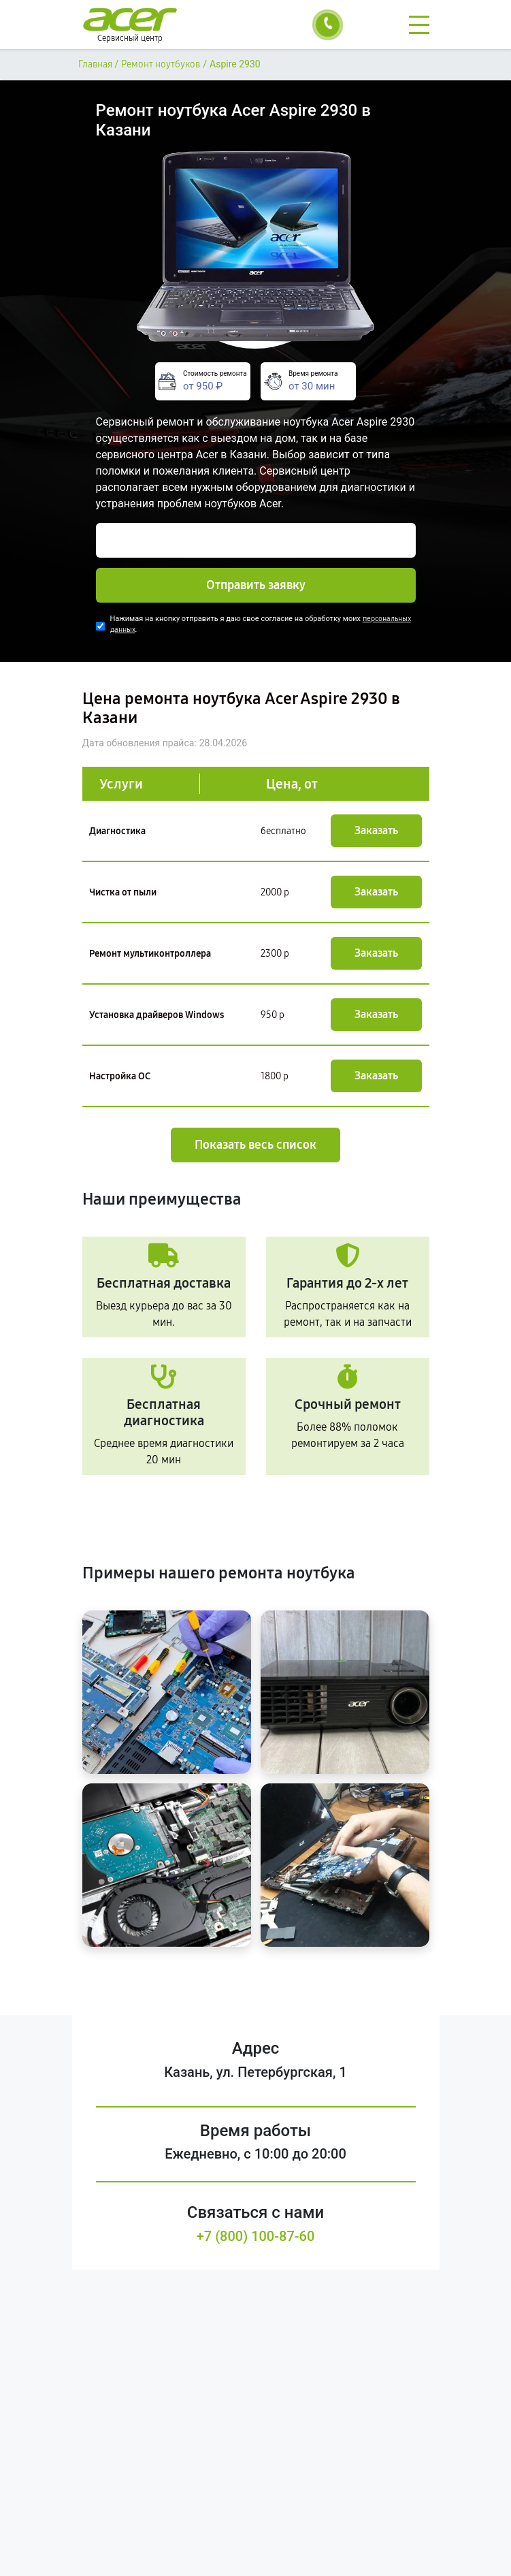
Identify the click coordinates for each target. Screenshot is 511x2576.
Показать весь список (255, 1144)
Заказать (376, 830)
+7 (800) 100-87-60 (256, 2236)
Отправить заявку (256, 584)
